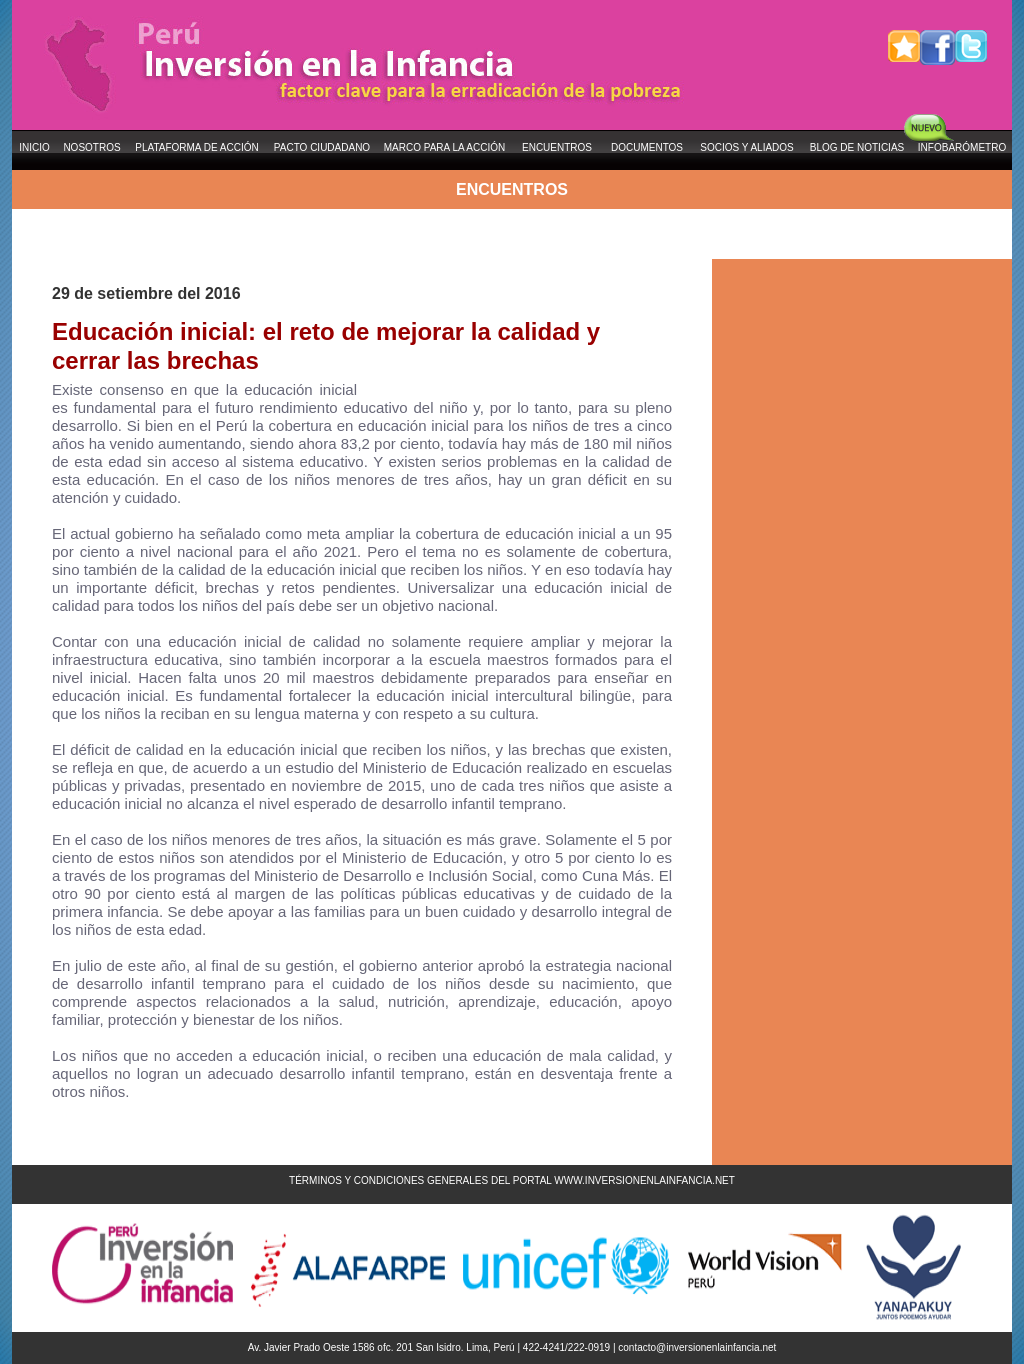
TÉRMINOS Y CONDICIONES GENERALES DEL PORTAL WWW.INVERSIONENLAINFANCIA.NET (512, 1180)
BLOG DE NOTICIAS (857, 147)
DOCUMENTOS (647, 147)
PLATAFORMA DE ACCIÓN (197, 147)
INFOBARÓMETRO (962, 147)
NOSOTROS (91, 147)
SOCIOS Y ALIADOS (747, 147)
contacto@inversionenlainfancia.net (697, 1347)
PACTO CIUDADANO (322, 147)
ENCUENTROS (557, 147)
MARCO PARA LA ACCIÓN (445, 147)
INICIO (34, 147)
